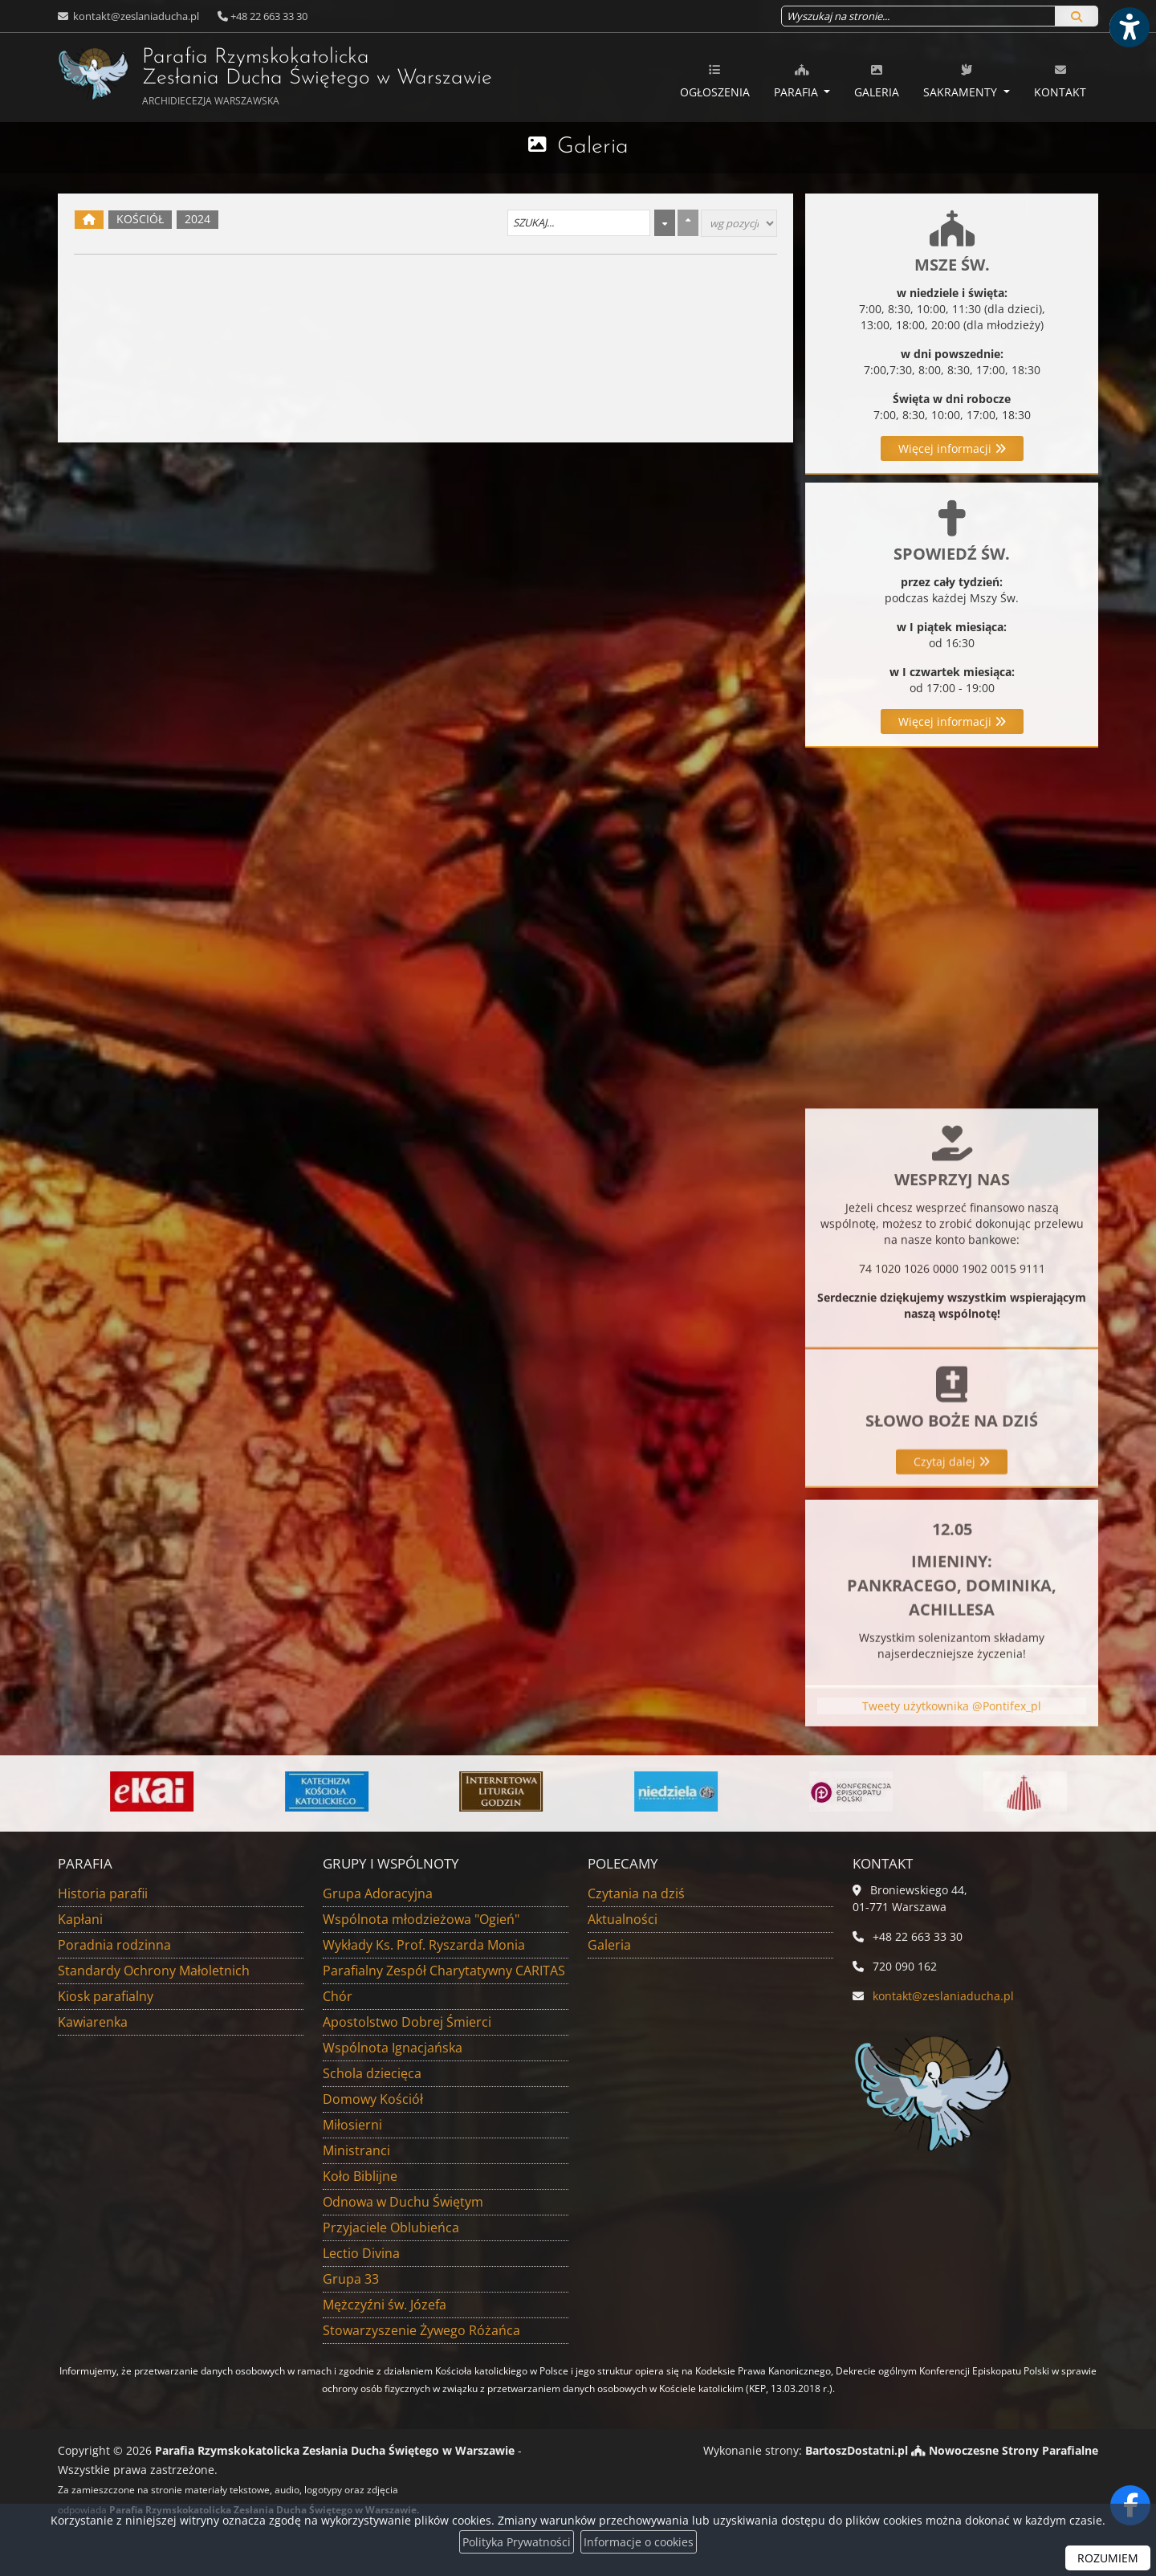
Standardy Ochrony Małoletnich (154, 1970)
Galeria (876, 81)
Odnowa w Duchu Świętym (403, 2202)
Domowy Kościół (373, 2099)
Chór (337, 1996)
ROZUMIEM (1107, 2558)
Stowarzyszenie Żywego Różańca (421, 2330)
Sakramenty (961, 81)
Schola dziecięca (372, 2073)
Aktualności (622, 1919)
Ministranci (356, 2150)
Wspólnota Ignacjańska (392, 2047)
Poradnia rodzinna (114, 1945)
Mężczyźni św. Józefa (384, 2304)
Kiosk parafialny (105, 1996)
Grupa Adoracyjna (378, 1893)
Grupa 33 (351, 2279)
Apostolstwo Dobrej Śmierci (407, 2022)
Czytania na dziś (636, 1893)
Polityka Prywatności (516, 2542)
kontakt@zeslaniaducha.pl (135, 16)
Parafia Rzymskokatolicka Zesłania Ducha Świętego (233, 75)
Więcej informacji (952, 448)
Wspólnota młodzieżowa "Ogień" (421, 1919)
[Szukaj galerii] (578, 223)
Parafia (797, 81)
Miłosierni (352, 2125)
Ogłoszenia (715, 81)
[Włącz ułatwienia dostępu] (1128, 27)
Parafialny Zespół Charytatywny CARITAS (444, 1970)
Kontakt (1060, 81)
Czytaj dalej (952, 1584)
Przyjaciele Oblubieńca (391, 2227)
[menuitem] (715, 77)
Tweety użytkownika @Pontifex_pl (951, 1742)
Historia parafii (103, 1893)
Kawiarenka (93, 2022)
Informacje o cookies (639, 2542)
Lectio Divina (361, 2253)
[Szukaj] (1076, 16)
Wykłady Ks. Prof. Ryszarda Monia (424, 1945)
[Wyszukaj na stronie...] (918, 16)
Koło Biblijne (360, 2176)
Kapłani (80, 1919)
